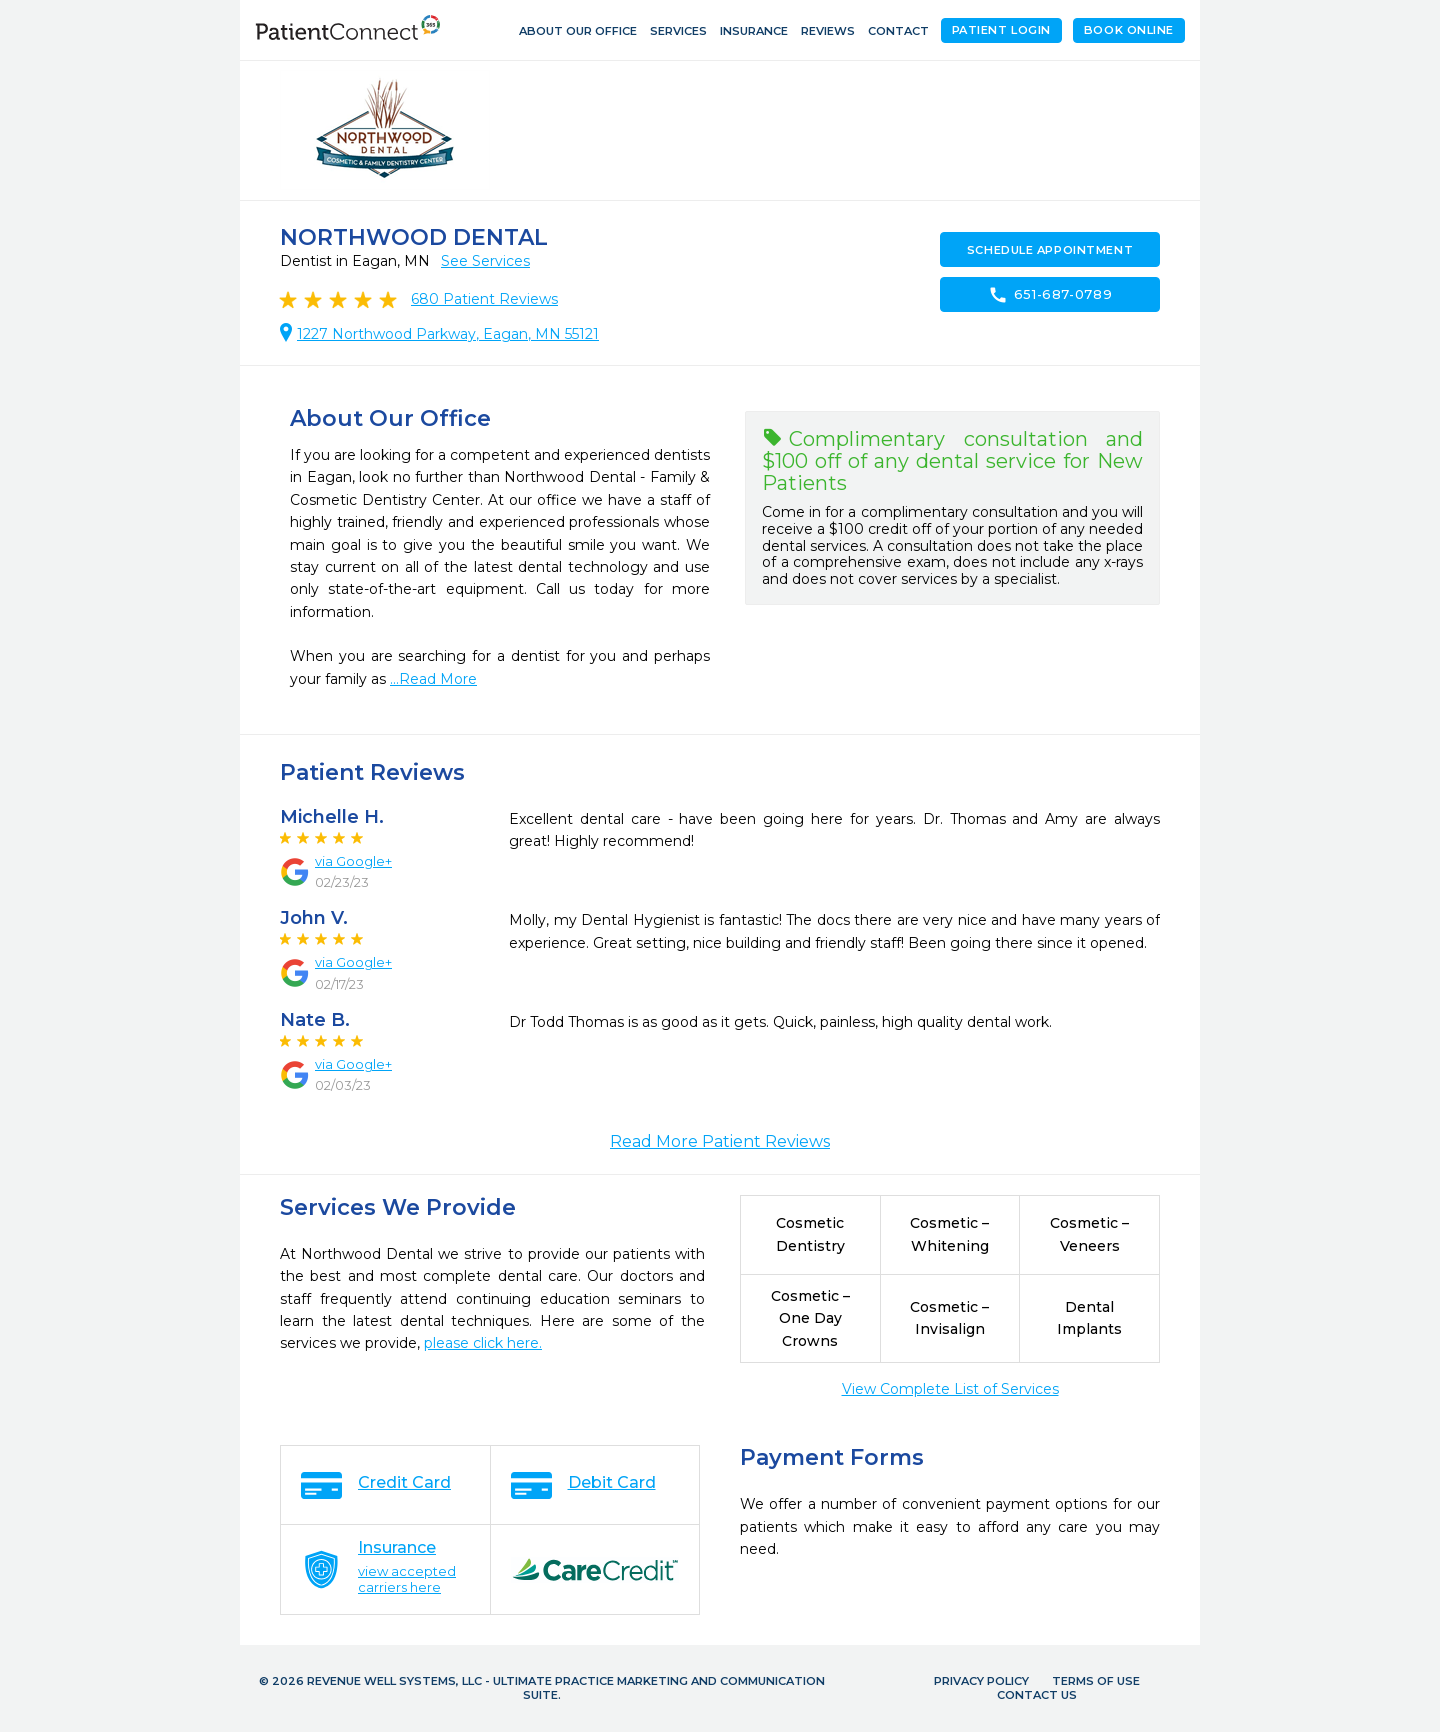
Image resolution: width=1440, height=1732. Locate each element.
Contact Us (1037, 1695)
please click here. (483, 1343)
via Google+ (353, 861)
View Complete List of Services (950, 1389)
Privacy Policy (981, 1681)
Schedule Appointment (1050, 250)
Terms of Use (1096, 1681)
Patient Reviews (484, 299)
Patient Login (1001, 30)
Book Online (1129, 30)
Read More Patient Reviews (720, 1141)
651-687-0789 (1050, 295)
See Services (485, 261)
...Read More (433, 679)
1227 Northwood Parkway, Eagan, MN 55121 (448, 334)
